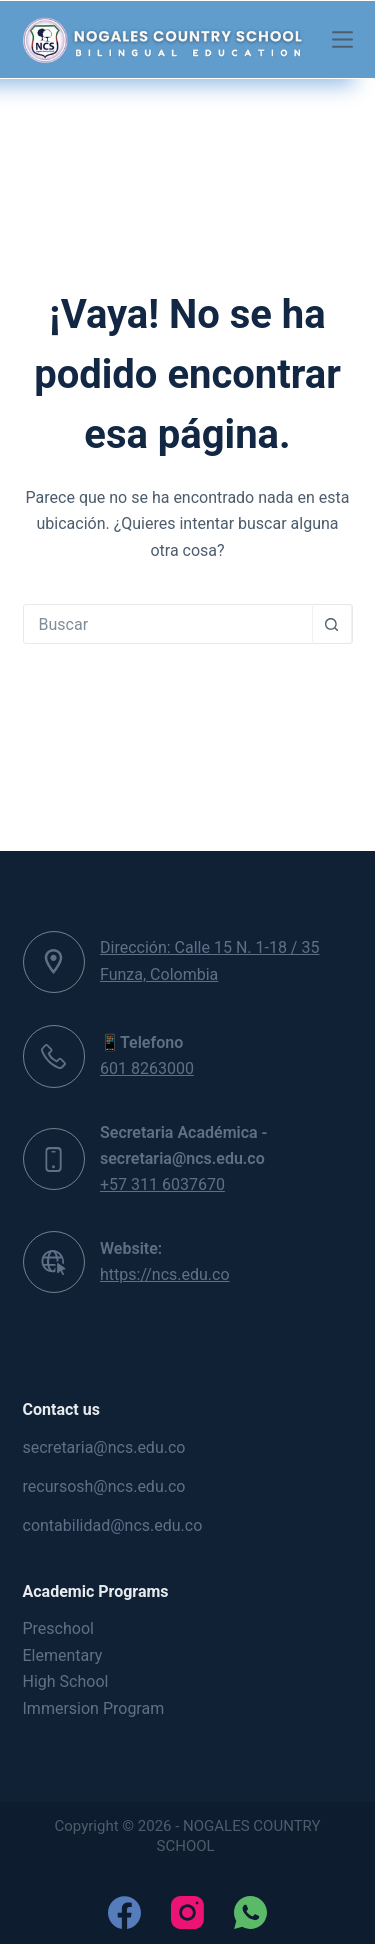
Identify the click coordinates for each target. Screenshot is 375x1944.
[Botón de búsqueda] (332, 624)
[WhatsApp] (250, 1912)
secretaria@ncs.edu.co (104, 1447)
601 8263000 (147, 1068)
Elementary (63, 1655)
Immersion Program (94, 1708)
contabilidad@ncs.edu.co (113, 1525)
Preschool (58, 1628)
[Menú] (342, 39)
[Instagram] (187, 1912)
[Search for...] (168, 624)
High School (66, 1681)
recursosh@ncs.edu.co (104, 1486)
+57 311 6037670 (162, 1184)
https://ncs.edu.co (165, 1274)
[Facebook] (124, 1912)
